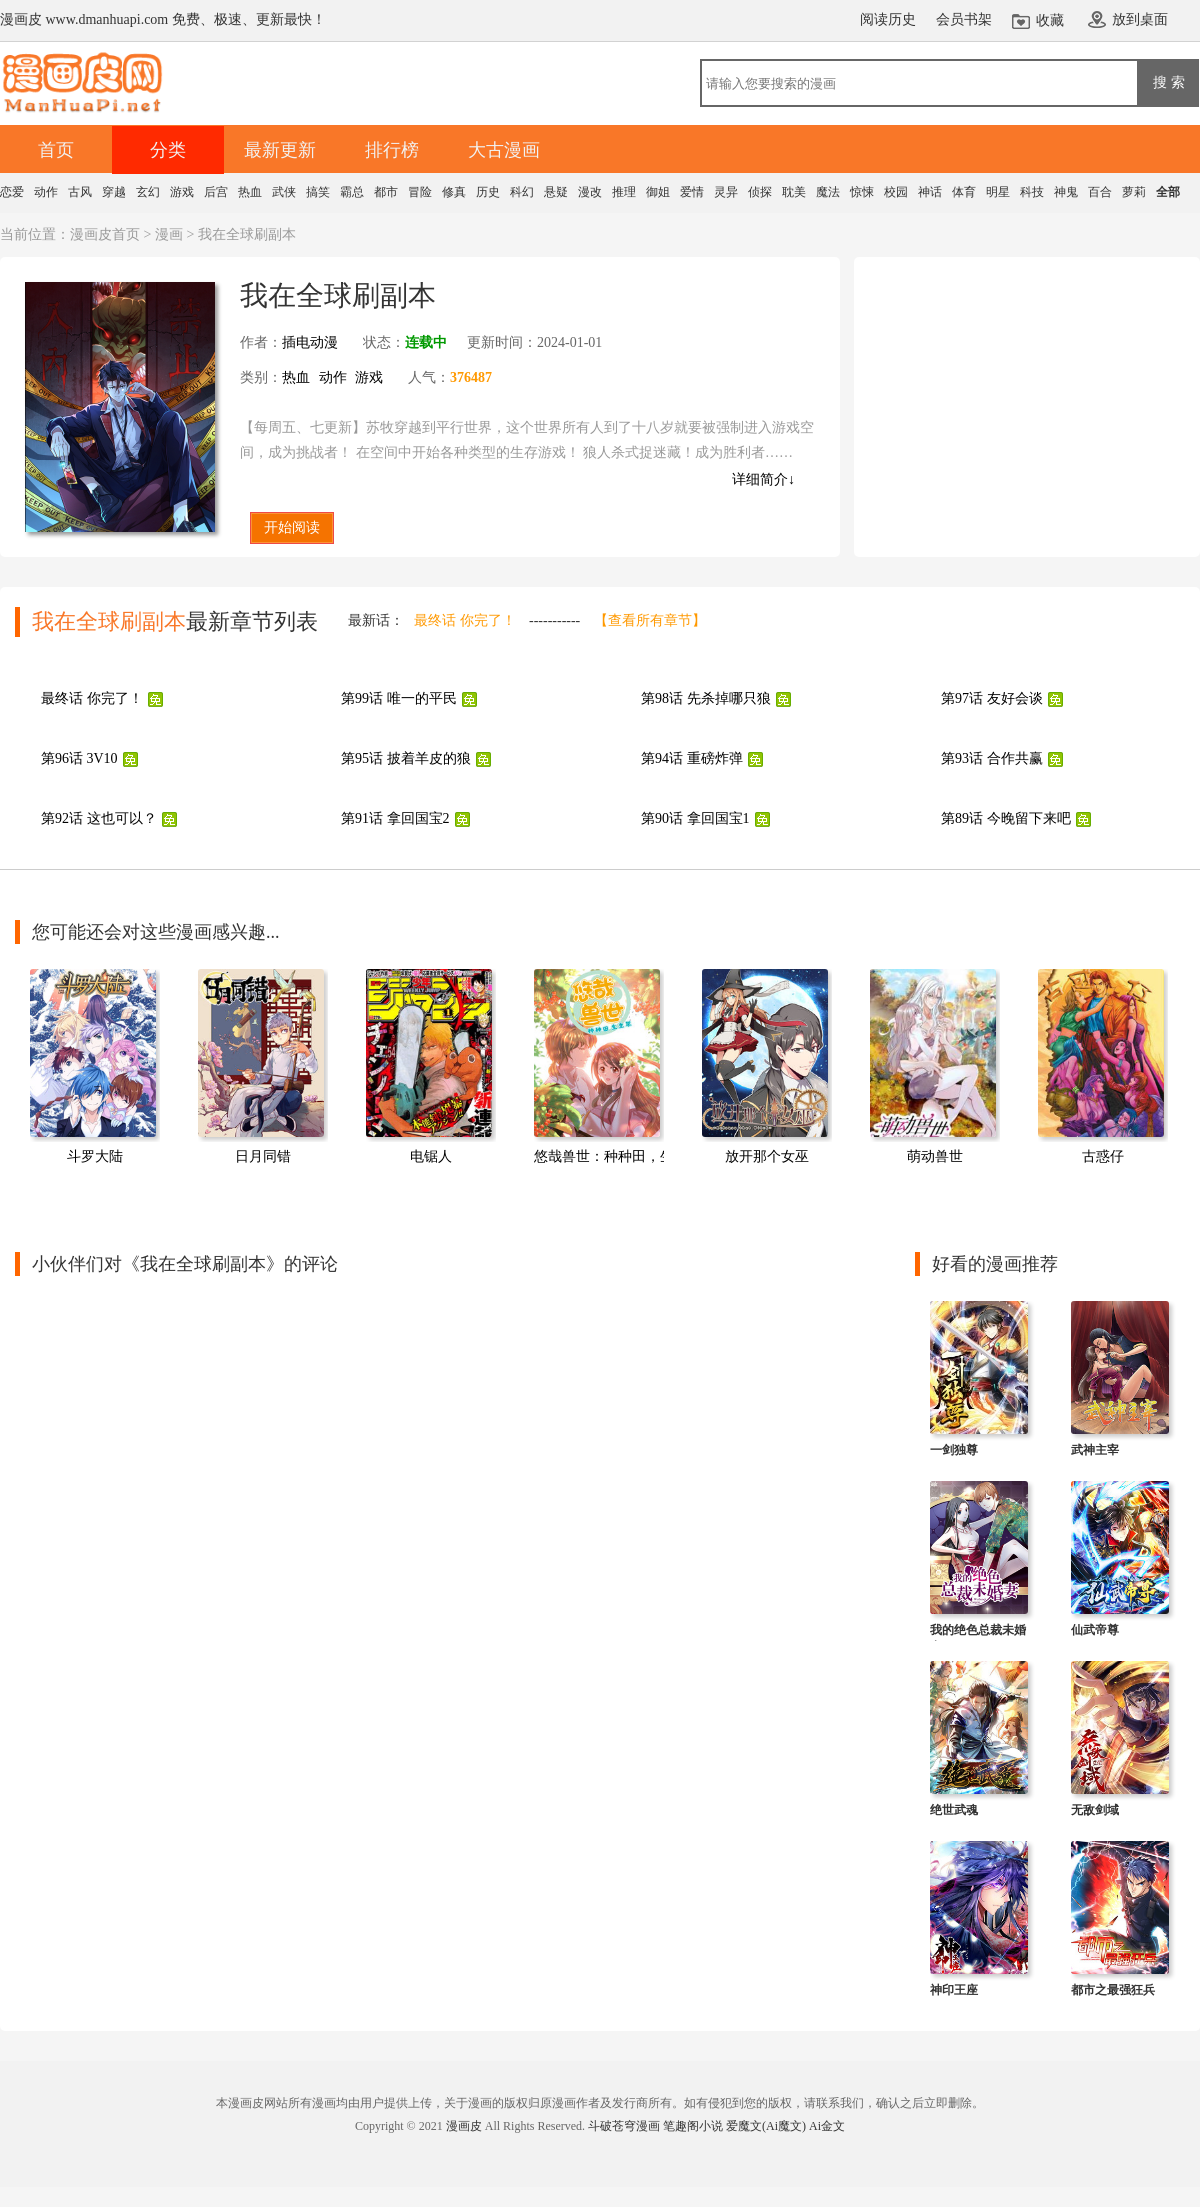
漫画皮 (464, 2126)
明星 (998, 192)
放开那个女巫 (767, 1156)
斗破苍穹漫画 (624, 2126)
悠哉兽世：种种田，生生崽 (618, 1156)
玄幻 (148, 192)
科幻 (522, 192)
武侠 (284, 192)
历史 (488, 192)
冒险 (420, 192)
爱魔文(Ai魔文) (766, 2126)
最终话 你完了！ (465, 620)
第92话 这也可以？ (99, 818)
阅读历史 (888, 19)
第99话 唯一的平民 (399, 698)
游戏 (182, 192)
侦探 (760, 192)
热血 (250, 192)
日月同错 (263, 1156)
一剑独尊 (954, 1450)
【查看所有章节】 (650, 620)
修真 (454, 192)
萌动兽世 (935, 1156)
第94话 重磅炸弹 (692, 758)
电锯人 (431, 1156)
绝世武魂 (954, 1810)
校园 (896, 192)
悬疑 (556, 192)
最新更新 (280, 150)
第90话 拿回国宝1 (695, 818)
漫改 (590, 192)
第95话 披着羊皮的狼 (406, 758)
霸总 (352, 192)
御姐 (658, 192)
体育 (964, 192)
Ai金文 (827, 2126)
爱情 (692, 192)
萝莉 (1134, 192)
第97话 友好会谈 (992, 698)
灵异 (726, 192)
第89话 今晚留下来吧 (1006, 818)
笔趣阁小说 (693, 2126)
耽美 (794, 192)
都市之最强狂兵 (1113, 1990)
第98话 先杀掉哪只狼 (706, 698)
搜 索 (1169, 82)
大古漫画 (504, 150)
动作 (46, 192)
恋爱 (12, 192)
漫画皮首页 (105, 234)
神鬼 (1066, 192)
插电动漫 (310, 342)
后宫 (216, 192)
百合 (1100, 192)
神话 (930, 192)
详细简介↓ (763, 479)
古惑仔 (1103, 1156)
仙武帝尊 (1095, 1630)
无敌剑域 (1095, 1810)
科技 (1032, 192)
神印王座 (954, 1990)
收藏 (1050, 20)
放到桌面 (1140, 19)
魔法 (828, 192)
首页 (56, 150)
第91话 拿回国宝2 (395, 818)
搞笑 (318, 192)
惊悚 (862, 192)
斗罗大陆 (95, 1156)
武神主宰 (1095, 1450)
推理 (624, 192)
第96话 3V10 (79, 758)
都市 (386, 192)
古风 (80, 192)
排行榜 (392, 150)
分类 (168, 150)
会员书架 (964, 19)
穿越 (114, 192)
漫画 (169, 234)
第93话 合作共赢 (992, 758)
